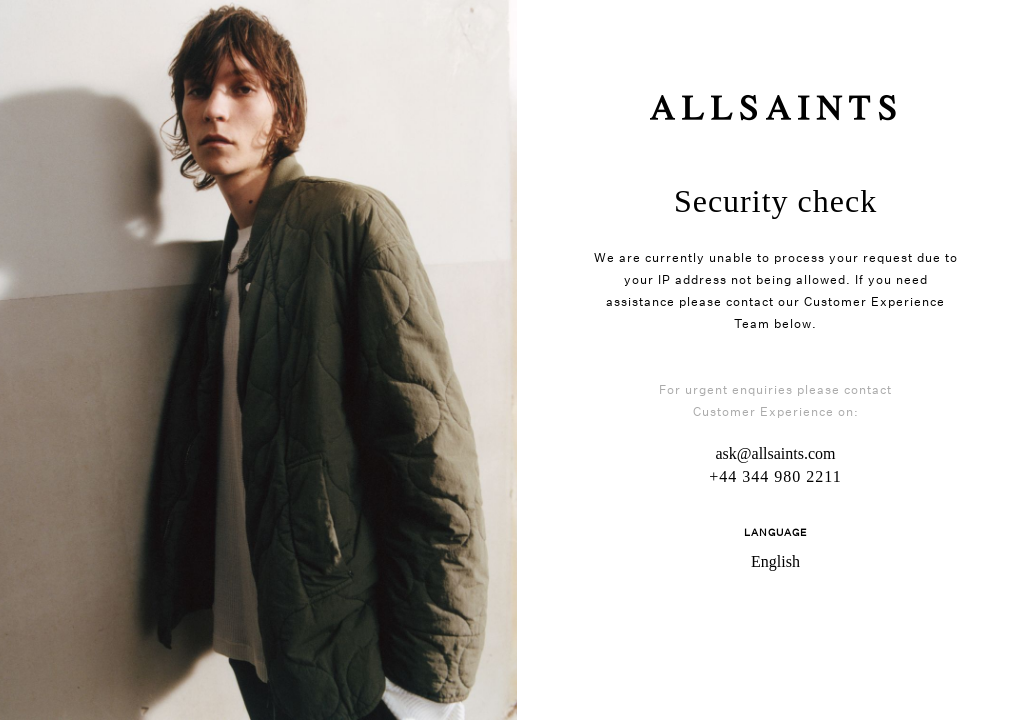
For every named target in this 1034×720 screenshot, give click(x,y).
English (775, 561)
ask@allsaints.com (775, 453)
